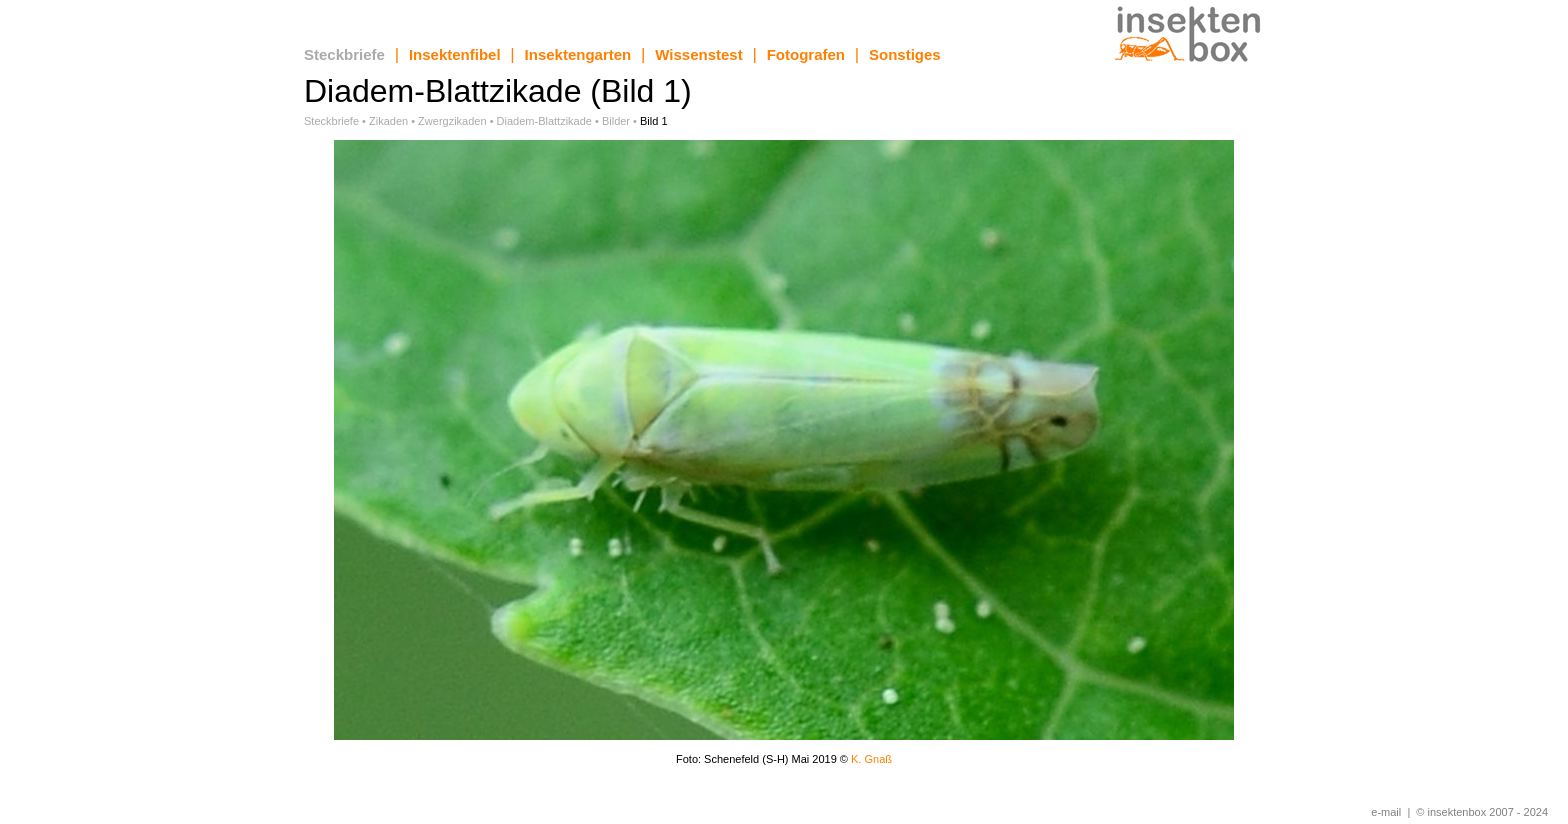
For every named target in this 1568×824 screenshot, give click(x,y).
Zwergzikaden (452, 121)
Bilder (616, 121)
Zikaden (388, 121)
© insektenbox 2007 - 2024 (1482, 812)
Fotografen (806, 54)
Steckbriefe (344, 54)
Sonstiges (905, 54)
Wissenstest (698, 54)
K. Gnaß (871, 759)
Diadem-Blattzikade (544, 121)
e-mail (1386, 812)
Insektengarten (578, 54)
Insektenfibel (455, 54)
